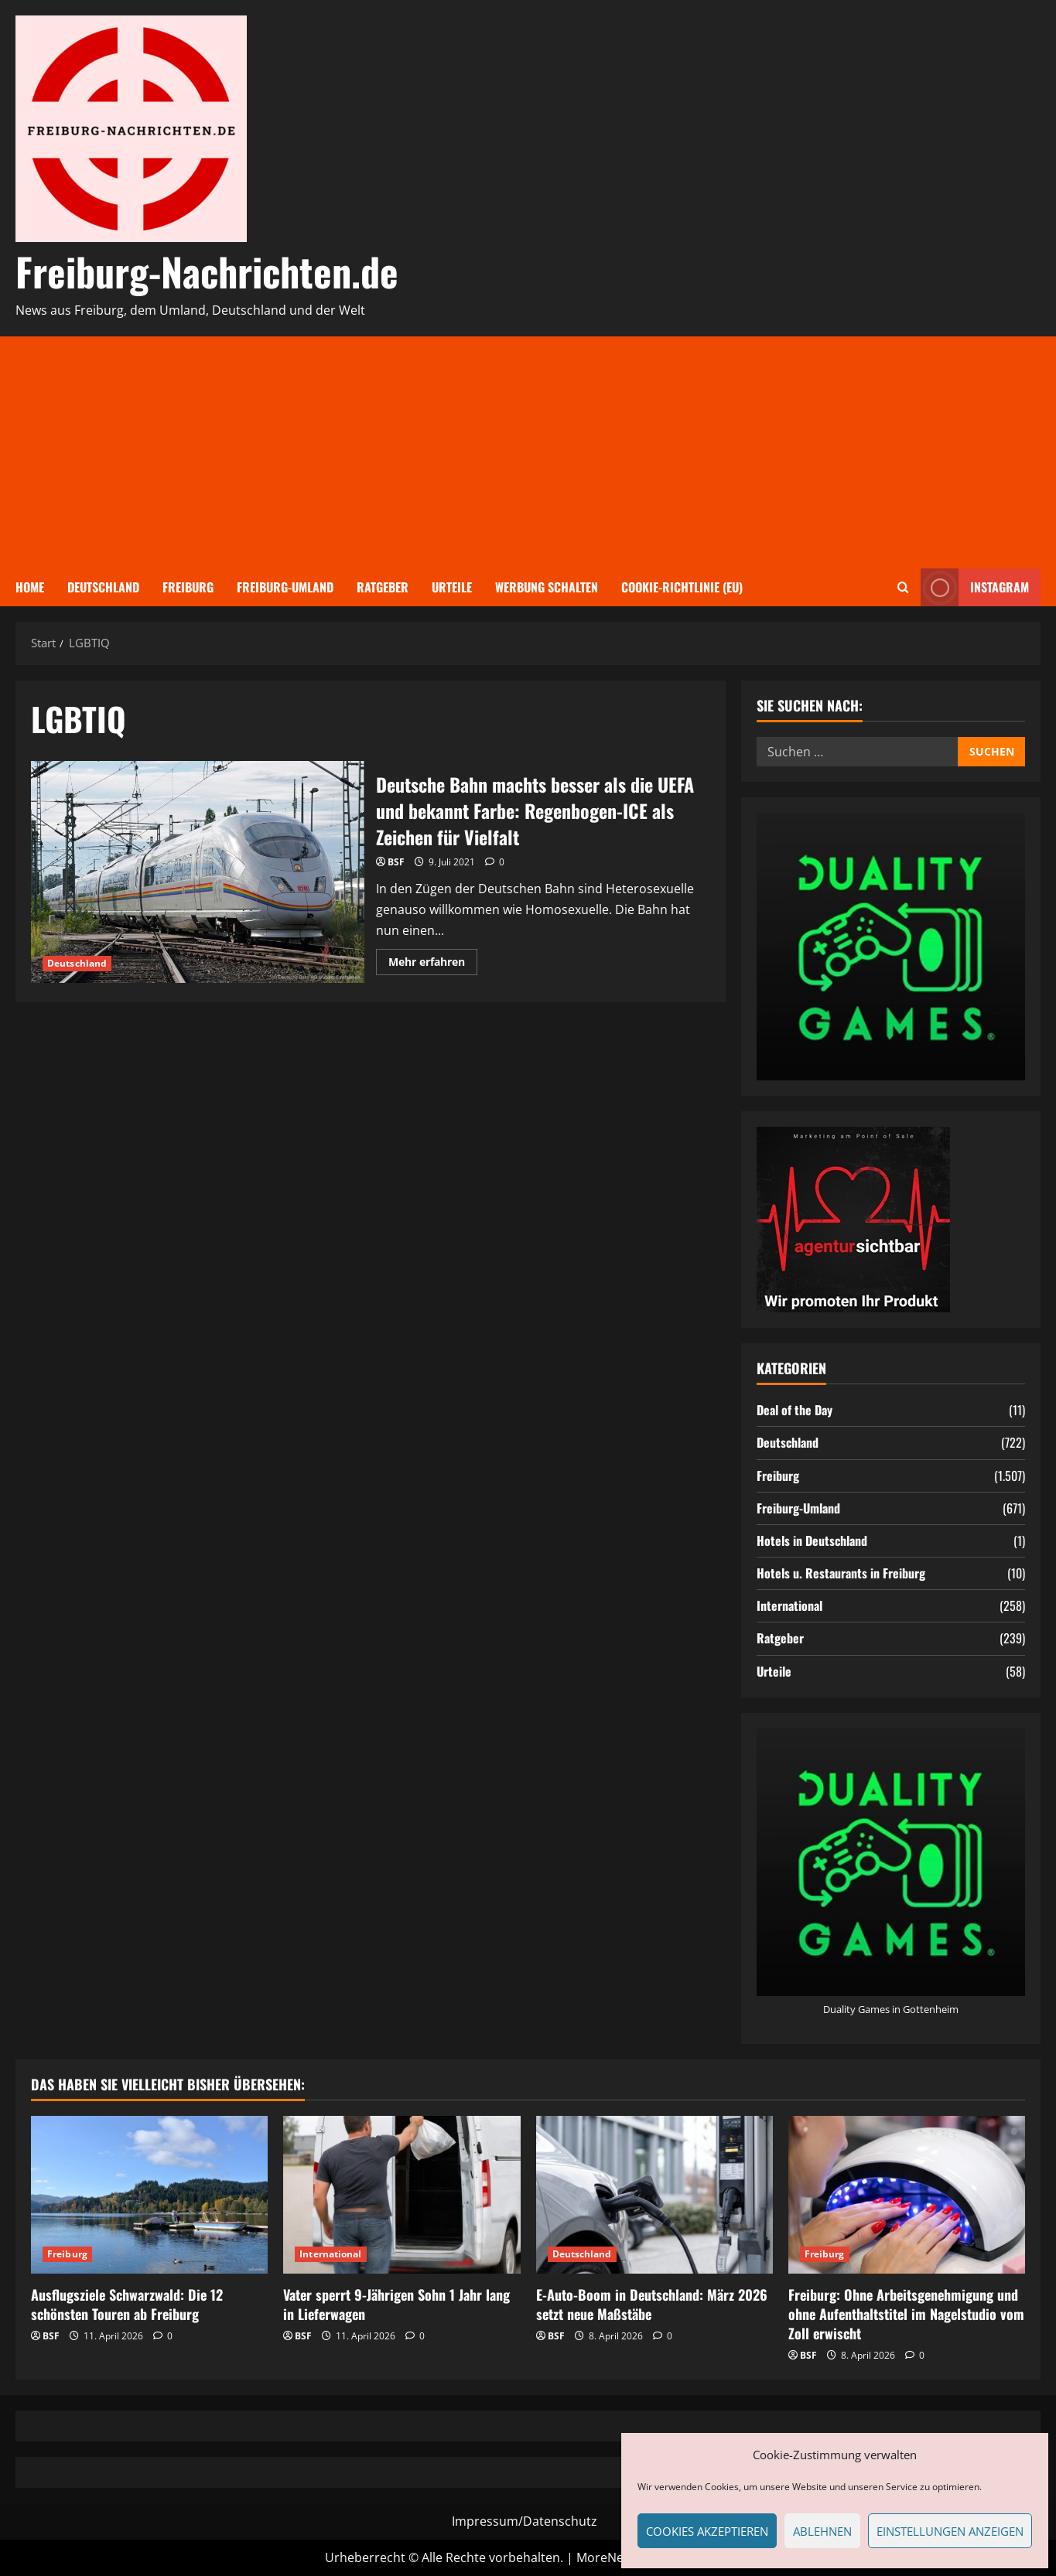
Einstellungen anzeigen (950, 2531)
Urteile (452, 587)
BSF (396, 861)
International (789, 1605)
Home (29, 587)
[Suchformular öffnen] (903, 587)
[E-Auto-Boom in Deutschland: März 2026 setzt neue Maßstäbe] (654, 2195)
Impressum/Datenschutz (524, 2521)
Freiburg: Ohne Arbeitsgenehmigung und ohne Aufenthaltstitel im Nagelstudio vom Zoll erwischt (906, 2313)
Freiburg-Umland (285, 587)
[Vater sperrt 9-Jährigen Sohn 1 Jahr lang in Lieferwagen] (401, 2195)
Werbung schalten (546, 587)
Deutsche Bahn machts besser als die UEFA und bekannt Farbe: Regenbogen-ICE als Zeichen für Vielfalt (197, 872)
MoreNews (607, 2557)
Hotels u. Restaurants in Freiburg (841, 1573)
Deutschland (103, 587)
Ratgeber (382, 587)
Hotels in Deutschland (812, 1540)
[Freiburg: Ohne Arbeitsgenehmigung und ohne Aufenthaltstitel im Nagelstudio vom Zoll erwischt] (906, 2195)
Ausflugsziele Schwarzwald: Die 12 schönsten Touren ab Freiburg (127, 2304)
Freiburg (188, 587)
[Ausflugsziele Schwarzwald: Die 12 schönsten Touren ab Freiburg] (149, 2195)
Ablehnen (822, 2531)
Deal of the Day (794, 1410)
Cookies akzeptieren (707, 2531)
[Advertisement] (528, 452)
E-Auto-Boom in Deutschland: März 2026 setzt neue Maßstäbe (651, 2304)
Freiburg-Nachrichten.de (206, 270)
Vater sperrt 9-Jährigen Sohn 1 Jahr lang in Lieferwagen (396, 2304)
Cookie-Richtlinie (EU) (682, 587)
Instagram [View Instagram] (975, 587)
